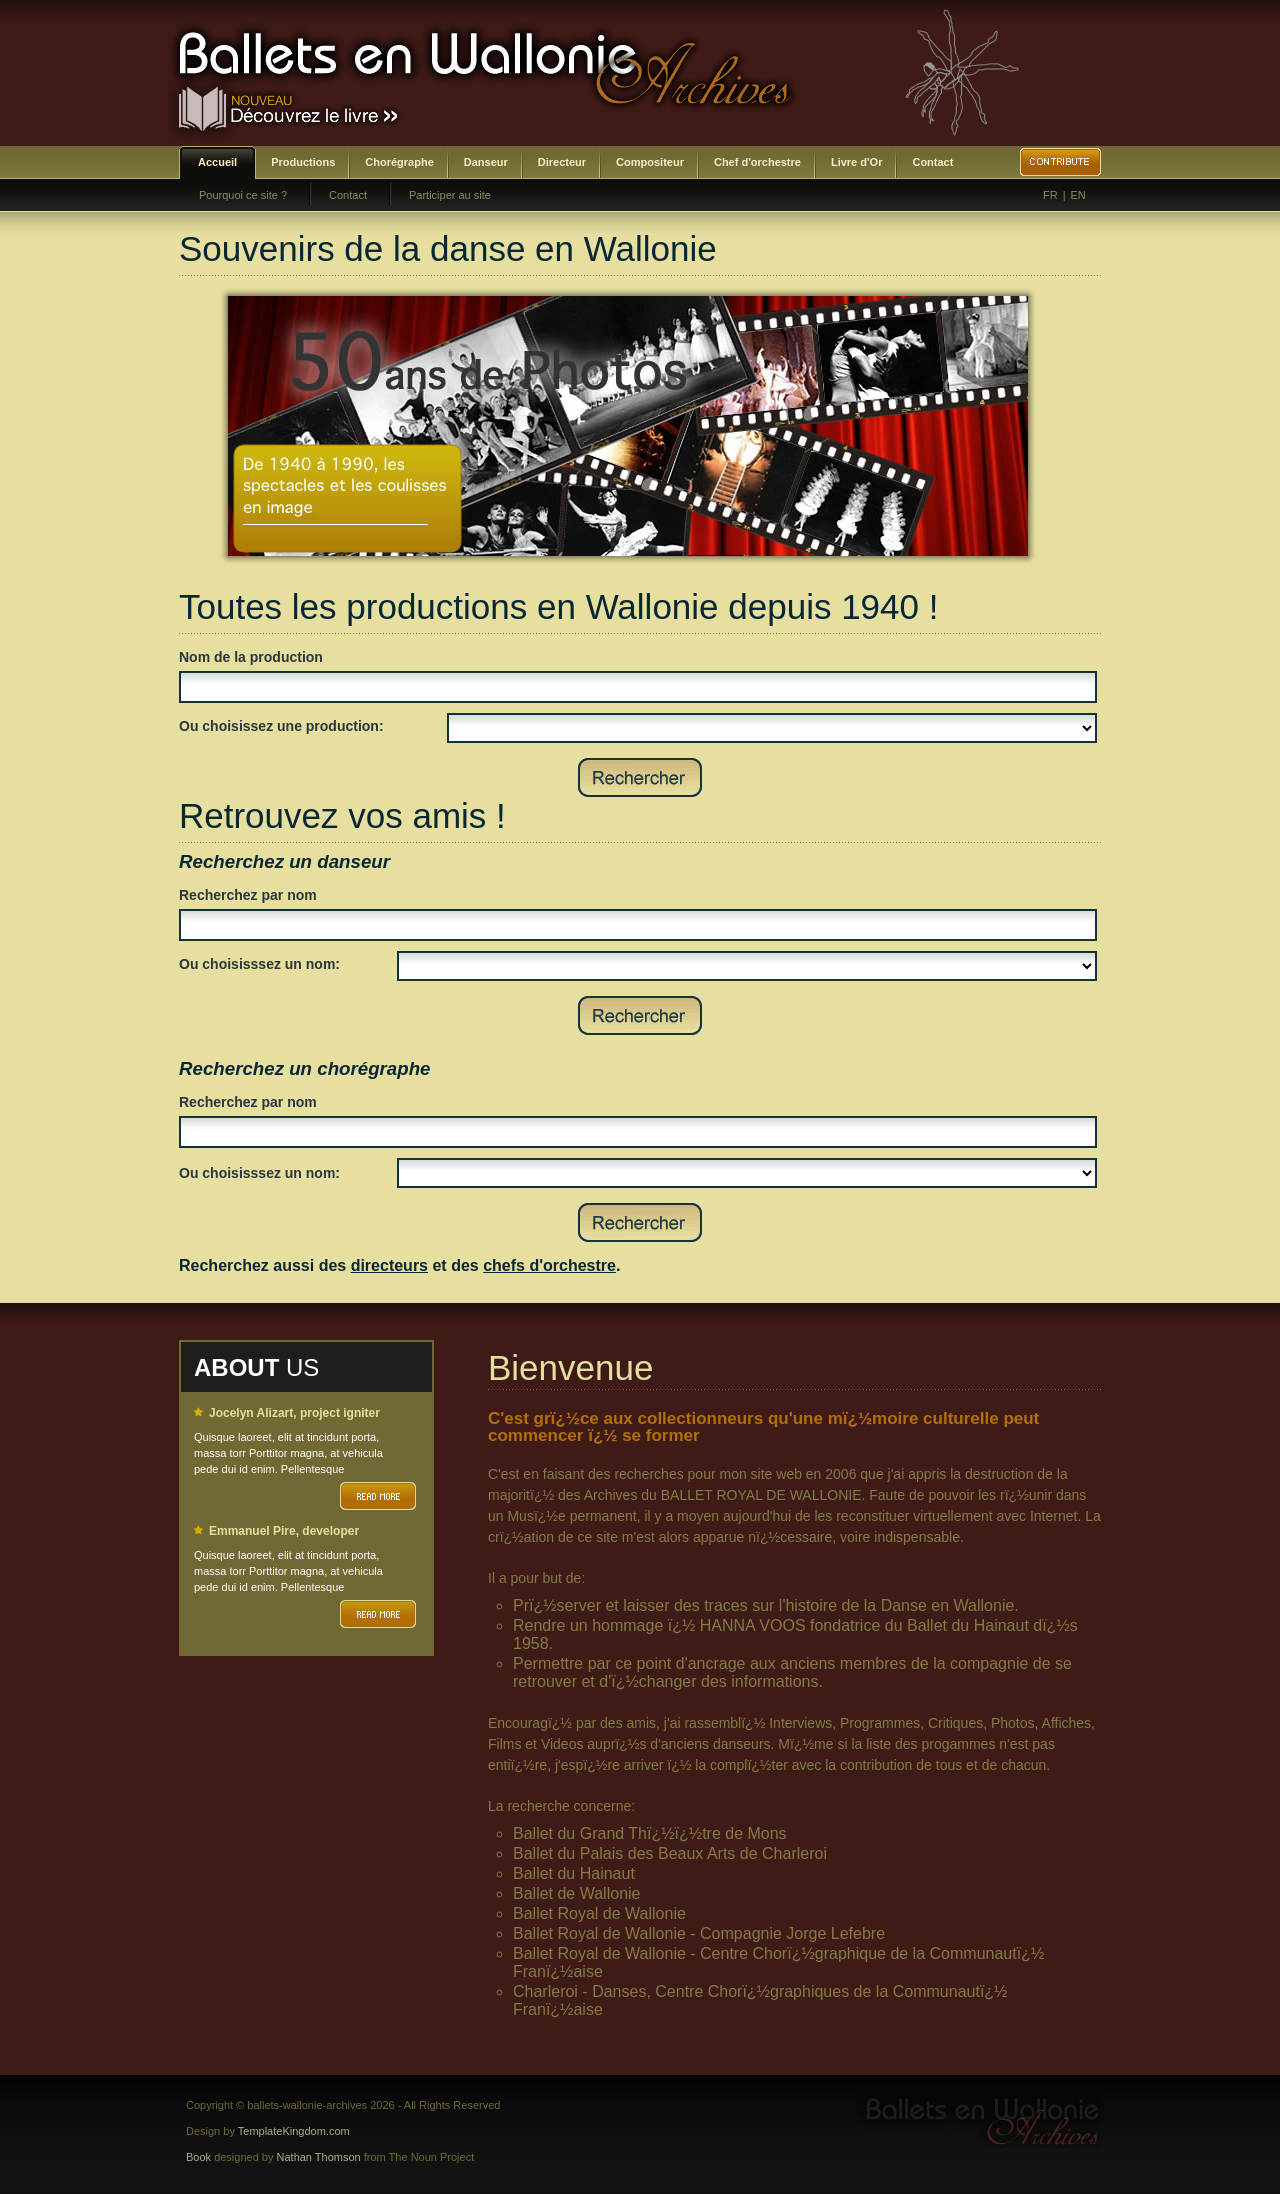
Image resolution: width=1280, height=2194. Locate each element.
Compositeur (650, 162)
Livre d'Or (857, 162)
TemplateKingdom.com (294, 2131)
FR (1050, 195)
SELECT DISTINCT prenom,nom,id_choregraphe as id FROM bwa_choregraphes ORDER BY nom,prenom (747, 1173)
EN (1078, 195)
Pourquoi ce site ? (243, 195)
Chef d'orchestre (757, 162)
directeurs (389, 1265)
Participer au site (450, 195)
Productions (303, 162)
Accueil (217, 162)
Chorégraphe (399, 162)
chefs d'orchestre (549, 1265)
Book (198, 2157)
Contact (932, 162)
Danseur (486, 162)
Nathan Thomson (319, 2157)
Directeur (562, 162)
